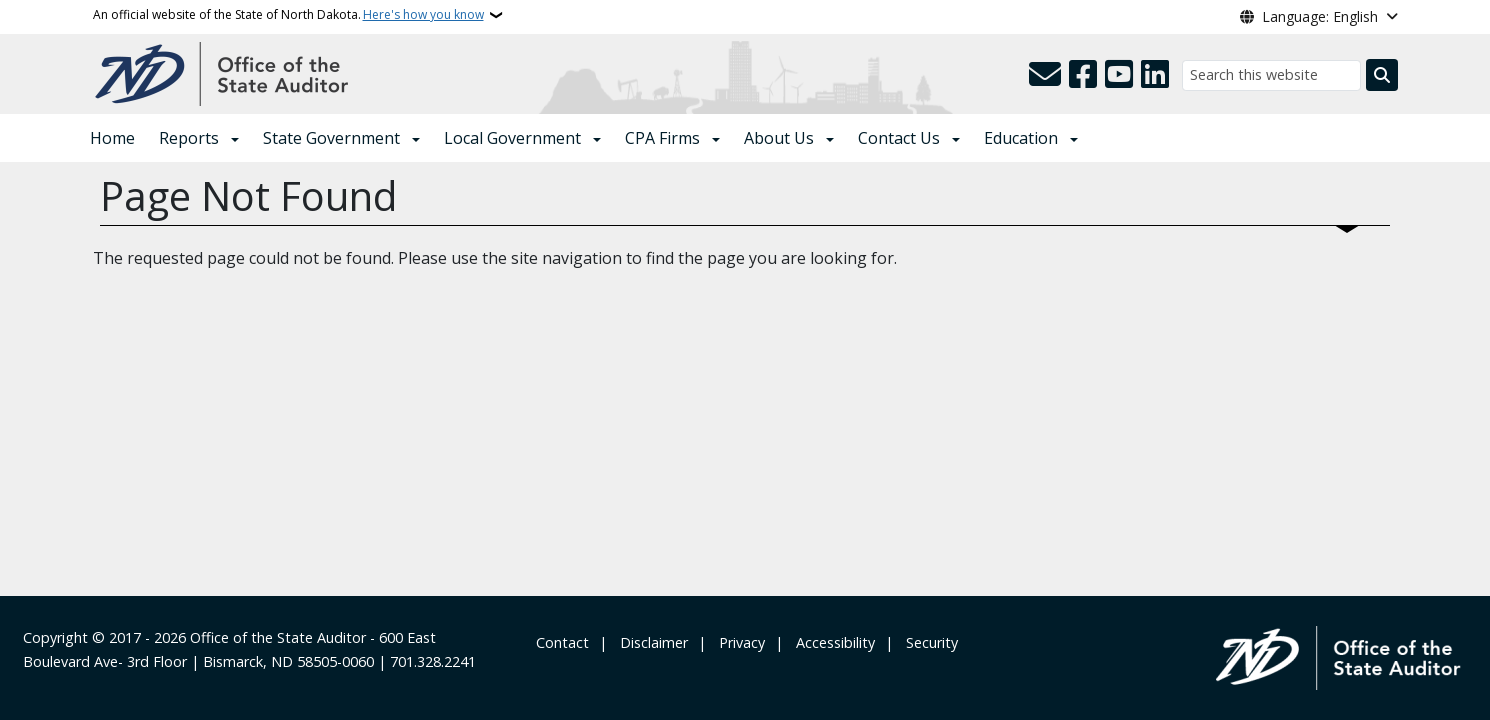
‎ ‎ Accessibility (831, 642)
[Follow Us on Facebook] (1083, 75)
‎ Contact (560, 642)
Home (112, 138)
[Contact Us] (1045, 75)
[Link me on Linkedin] (1155, 75)
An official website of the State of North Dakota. (288, 15)
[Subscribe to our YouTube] (1119, 75)
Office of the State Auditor (278, 637)
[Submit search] (1382, 75)
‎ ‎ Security (928, 642)
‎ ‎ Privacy (738, 642)
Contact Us (899, 138)
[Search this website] (1271, 75)
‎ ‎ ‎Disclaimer (650, 642)
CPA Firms (662, 138)
